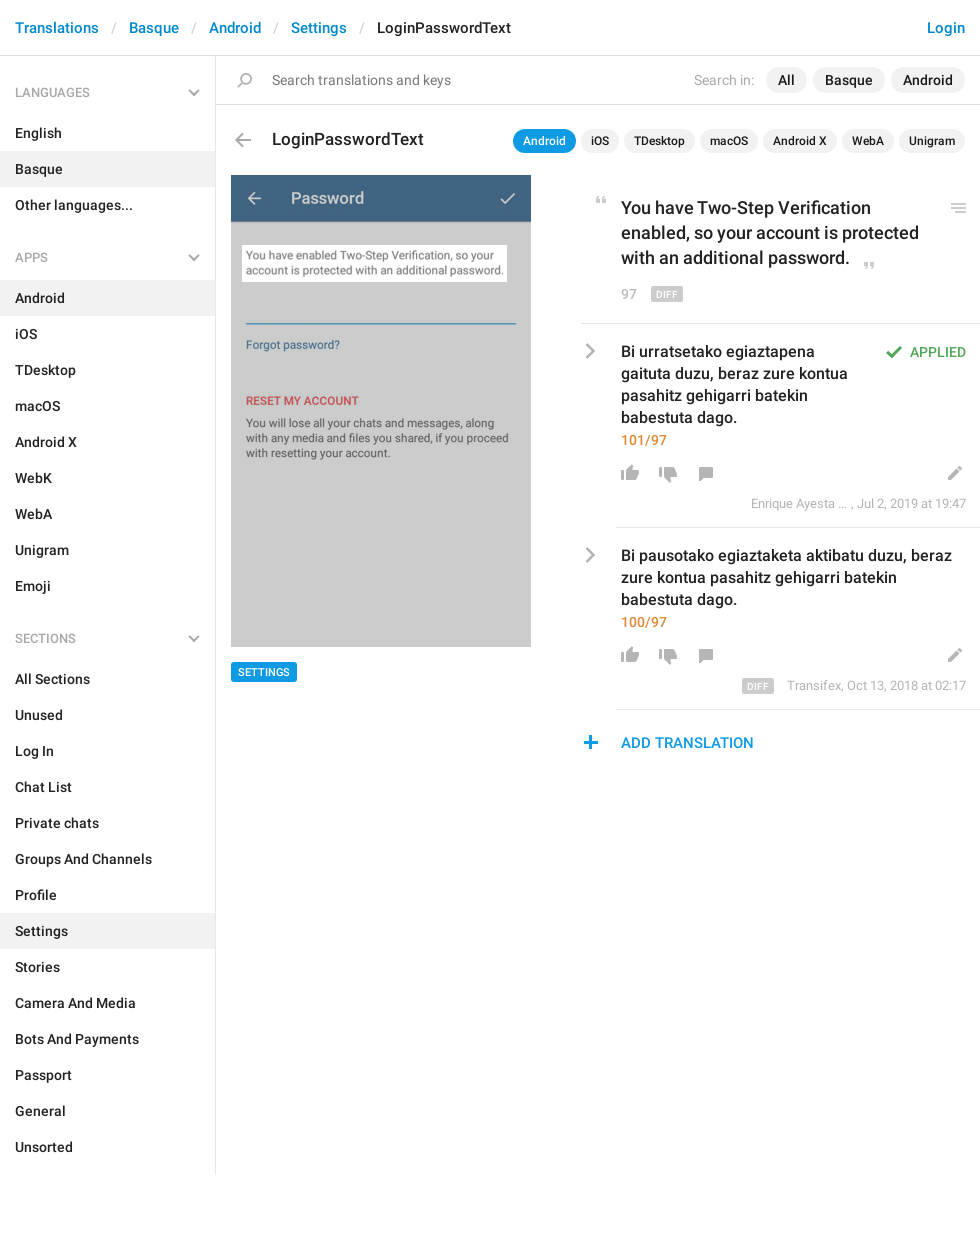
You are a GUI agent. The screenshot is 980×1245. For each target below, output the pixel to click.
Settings (319, 28)
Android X (800, 141)
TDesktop (659, 141)
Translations (57, 28)
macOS (729, 141)
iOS (600, 141)
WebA (868, 141)
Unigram (932, 141)
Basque (154, 28)
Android (235, 28)
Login (946, 28)
